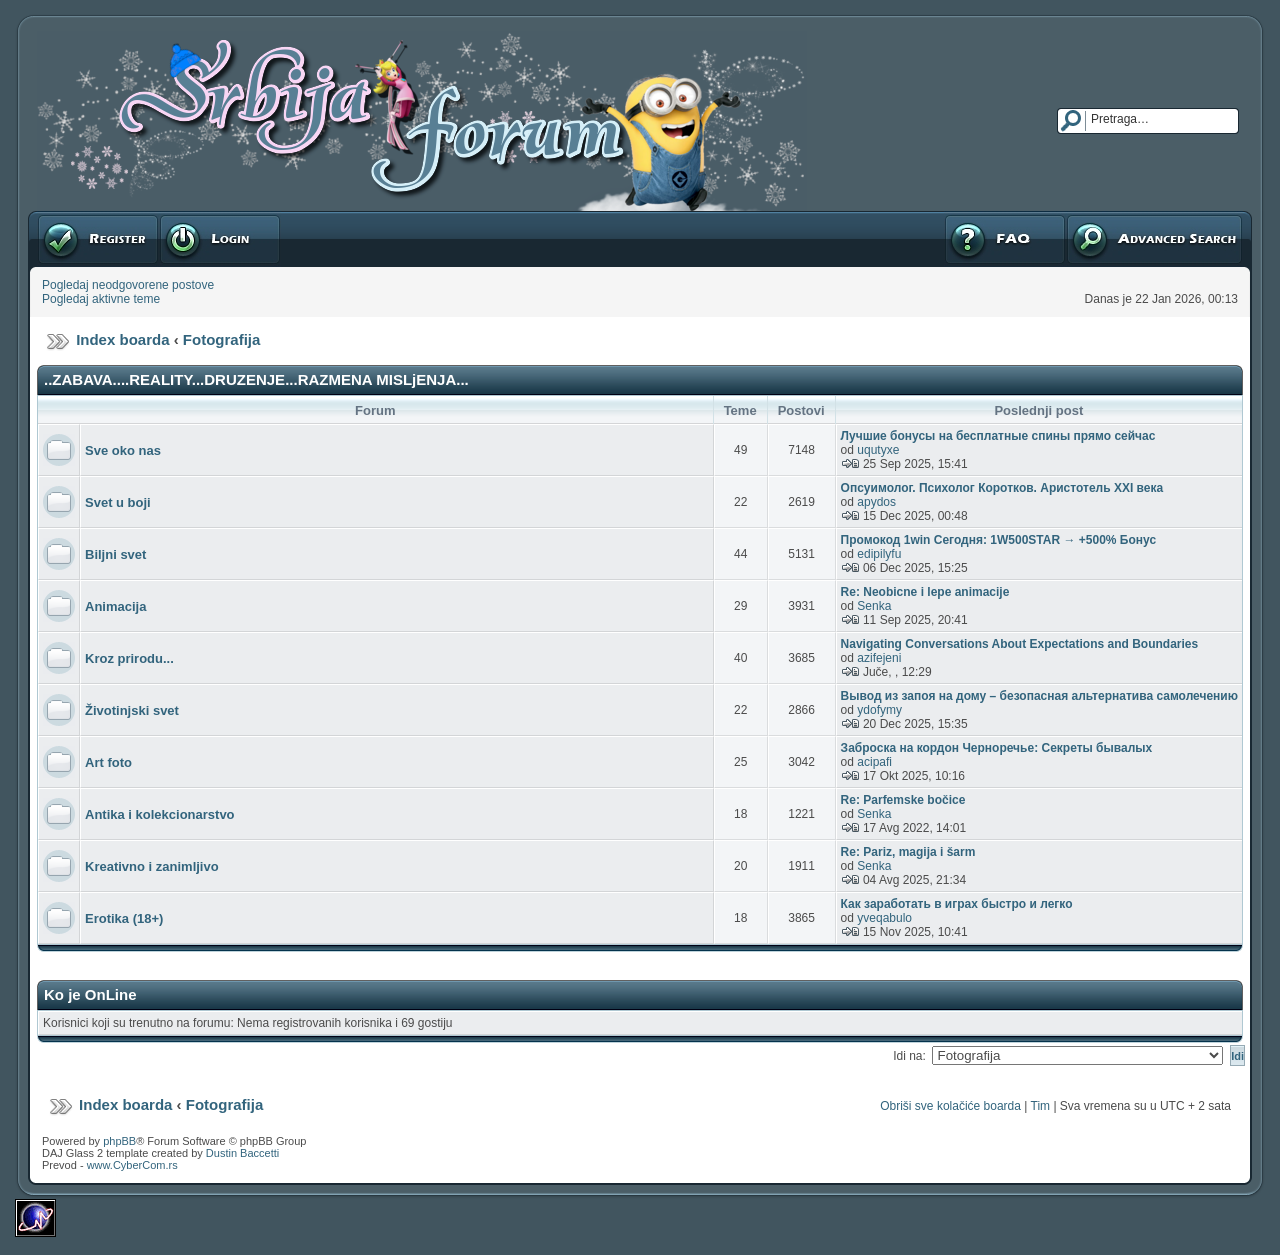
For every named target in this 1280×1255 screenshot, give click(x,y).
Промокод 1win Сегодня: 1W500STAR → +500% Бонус (998, 540)
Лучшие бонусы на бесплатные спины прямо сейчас (998, 436)
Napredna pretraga (1154, 239)
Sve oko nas (123, 450)
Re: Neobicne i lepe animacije (925, 592)
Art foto (108, 762)
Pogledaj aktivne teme (101, 299)
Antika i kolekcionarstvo (160, 814)
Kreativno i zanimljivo (152, 866)
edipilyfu (879, 554)
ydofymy (879, 710)
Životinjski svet (132, 710)
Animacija (115, 606)
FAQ (1005, 239)
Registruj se (98, 239)
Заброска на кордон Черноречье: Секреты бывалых (997, 748)
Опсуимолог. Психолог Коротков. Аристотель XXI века (1002, 488)
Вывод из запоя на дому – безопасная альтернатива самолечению (1039, 696)
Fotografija (222, 339)
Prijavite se (220, 239)
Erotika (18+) (124, 918)
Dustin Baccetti (242, 1153)
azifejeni (879, 658)
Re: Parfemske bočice (903, 800)
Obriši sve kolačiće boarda (950, 1106)
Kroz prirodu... (129, 658)
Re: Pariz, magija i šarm (908, 852)
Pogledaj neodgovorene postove (128, 285)
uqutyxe (878, 450)
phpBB (119, 1141)
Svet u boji (118, 502)
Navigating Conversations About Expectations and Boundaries (1020, 644)
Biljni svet (115, 554)
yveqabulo (884, 918)
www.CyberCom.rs (132, 1165)
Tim (1041, 1106)
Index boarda (122, 339)
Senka (874, 606)
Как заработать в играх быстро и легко (957, 904)
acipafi (874, 762)
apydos (876, 502)
